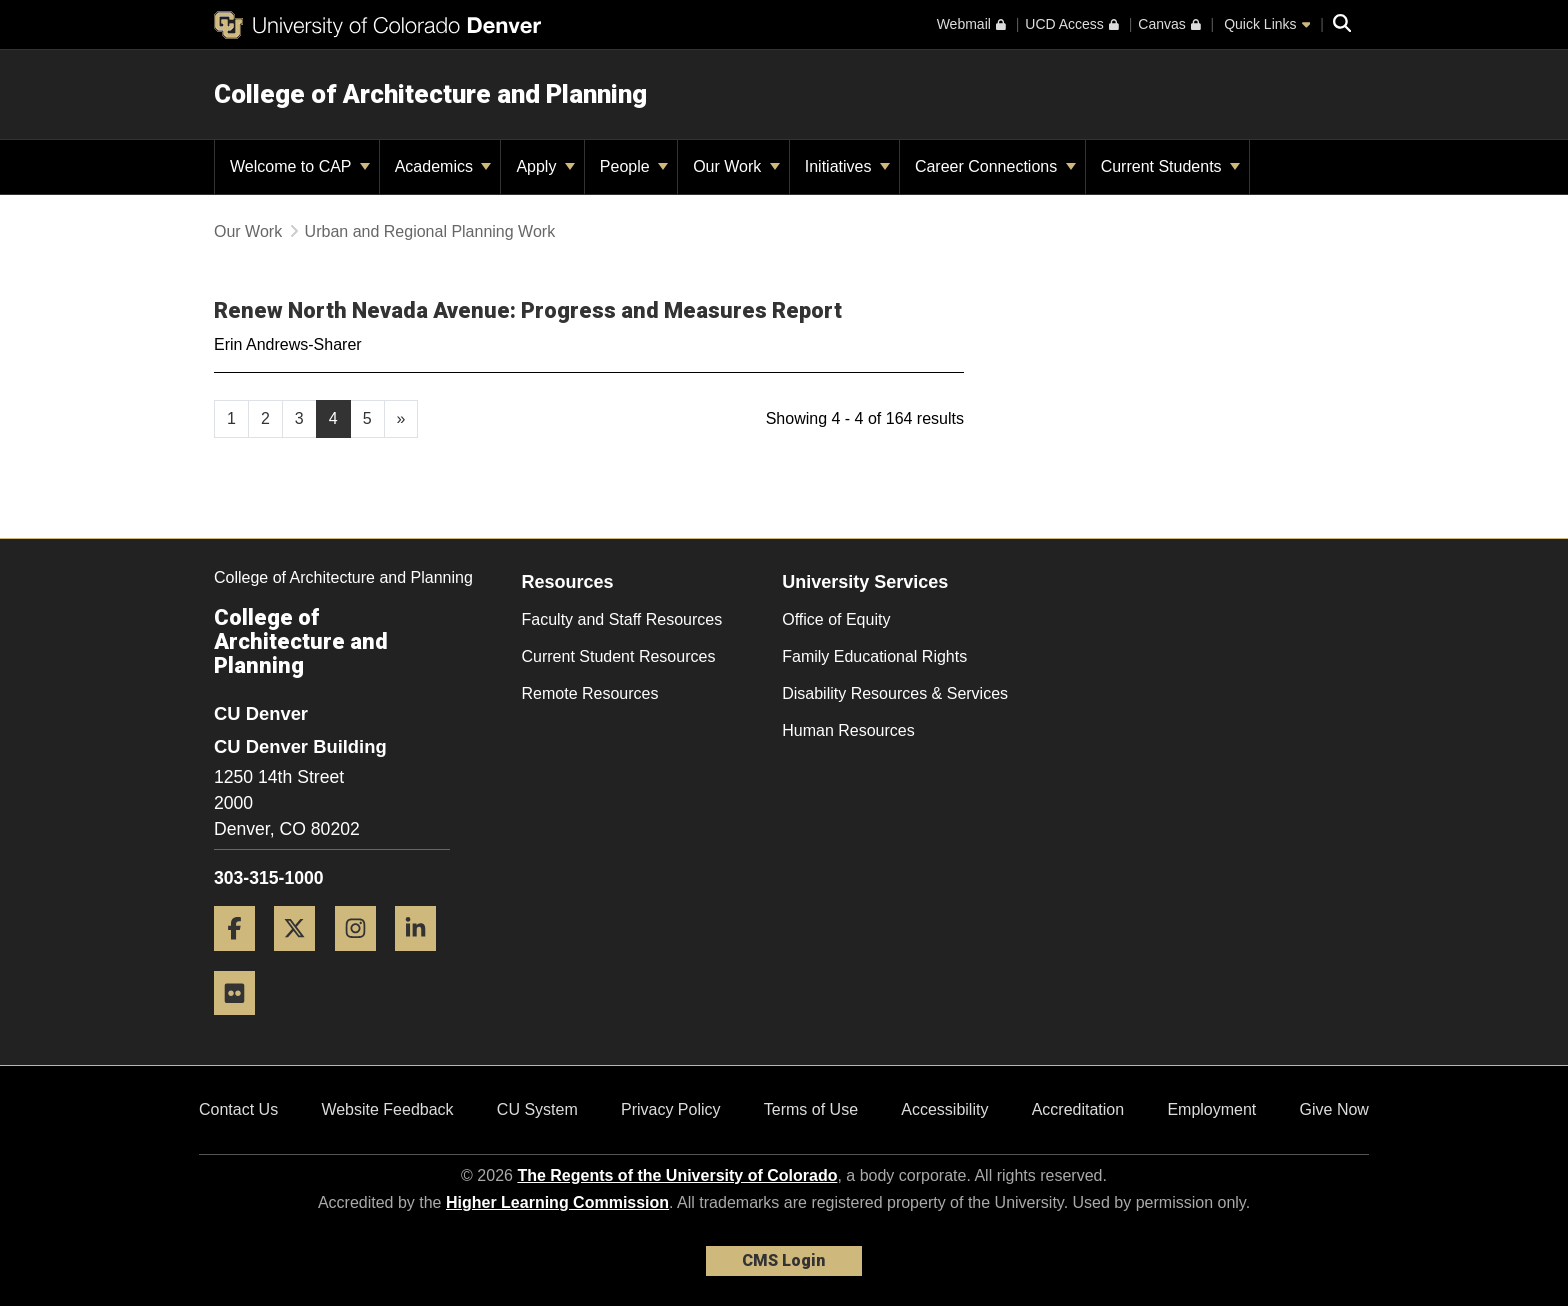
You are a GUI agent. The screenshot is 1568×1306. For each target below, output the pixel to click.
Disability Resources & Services (895, 693)
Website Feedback (387, 1109)
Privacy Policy (671, 1109)
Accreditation (1078, 1109)
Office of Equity (836, 619)
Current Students (1170, 166)
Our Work (736, 166)
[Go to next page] (401, 419)
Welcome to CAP (300, 166)
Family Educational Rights (874, 656)
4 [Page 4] (333, 418)
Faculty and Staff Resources (622, 619)
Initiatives (847, 166)
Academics (443, 166)
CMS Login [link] (783, 1260)
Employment (1211, 1109)
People (634, 166)
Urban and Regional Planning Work (430, 231)
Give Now (1334, 1109)
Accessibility (944, 1109)
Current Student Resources (619, 656)
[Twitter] (302, 958)
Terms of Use (811, 1109)
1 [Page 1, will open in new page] (231, 418)
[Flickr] (242, 1022)
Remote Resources (590, 693)
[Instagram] (363, 958)
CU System (537, 1109)
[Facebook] (242, 958)
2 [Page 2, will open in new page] (265, 418)
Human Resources (848, 730)
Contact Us (238, 1109)
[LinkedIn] (423, 958)
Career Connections (995, 166)
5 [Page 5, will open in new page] (367, 418)
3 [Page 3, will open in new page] (299, 418)
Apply (545, 166)
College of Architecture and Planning (430, 94)
